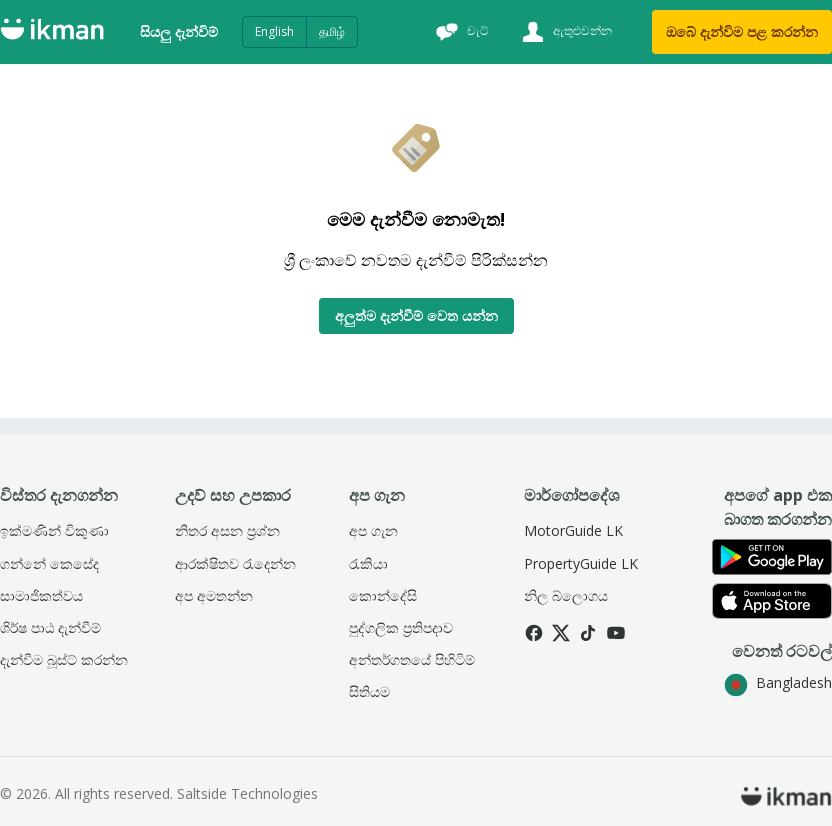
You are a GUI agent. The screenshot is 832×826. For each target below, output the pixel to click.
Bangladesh (778, 682)
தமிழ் (332, 31)
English (274, 31)
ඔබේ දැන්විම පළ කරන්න (742, 31)
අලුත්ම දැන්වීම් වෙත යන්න (416, 315)
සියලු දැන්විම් (179, 31)
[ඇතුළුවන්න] (564, 32)
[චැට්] (460, 32)
